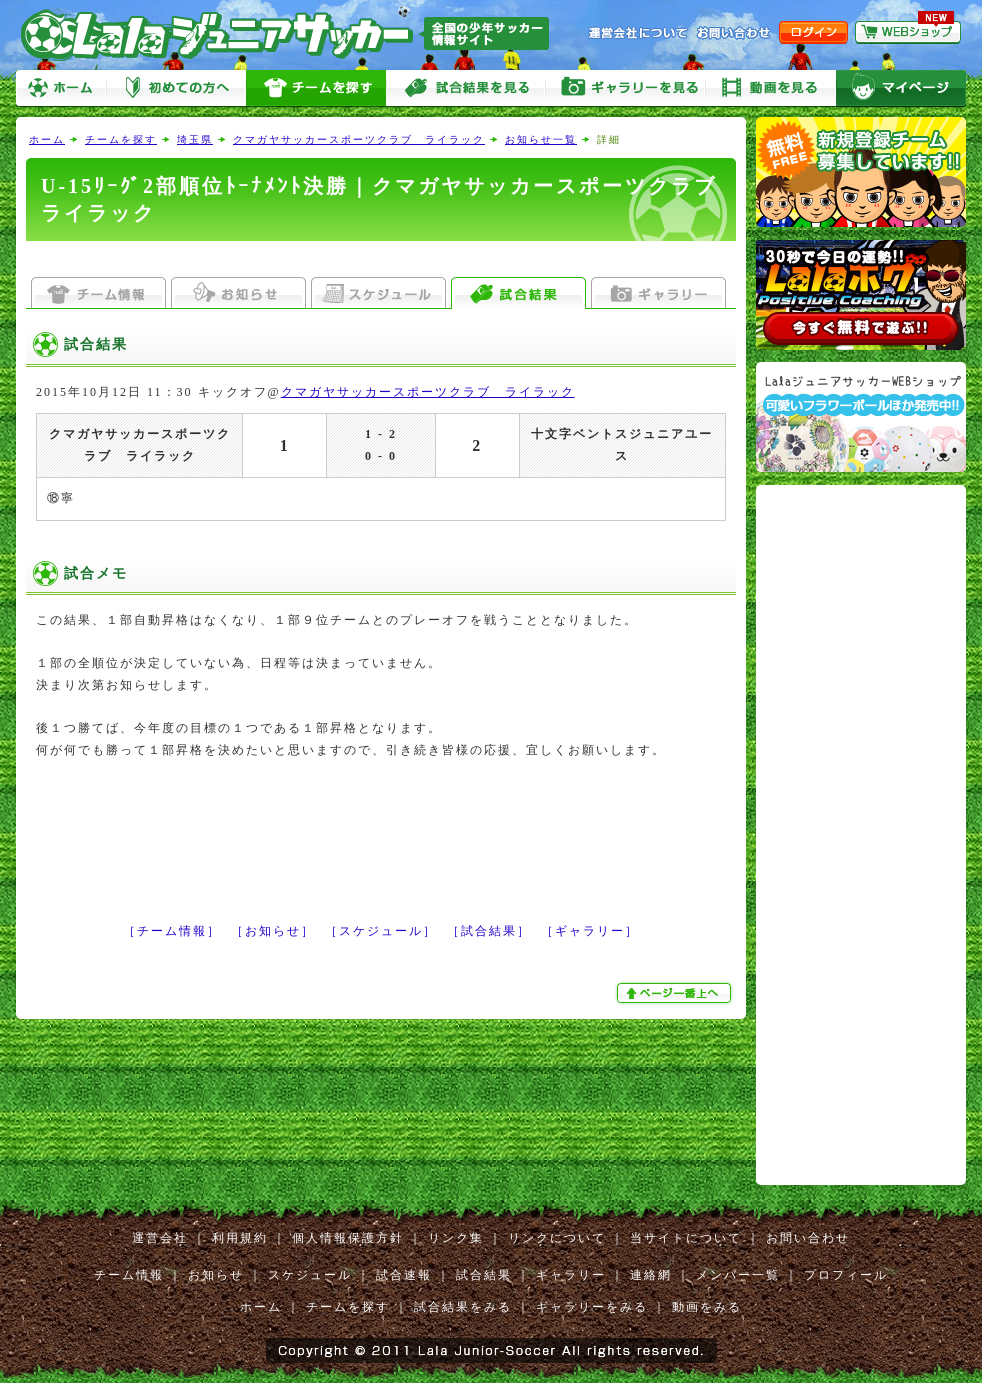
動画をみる (771, 88)
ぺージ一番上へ (676, 993)
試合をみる (466, 88)
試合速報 (404, 1275)
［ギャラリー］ (590, 931)
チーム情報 (129, 1275)
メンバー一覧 (738, 1275)
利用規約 (240, 1238)
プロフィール (846, 1275)
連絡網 (651, 1275)
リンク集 (456, 1238)
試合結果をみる (463, 1307)
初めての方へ (176, 88)
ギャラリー (571, 1275)
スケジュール (310, 1275)
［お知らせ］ (273, 931)
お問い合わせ (808, 1238)
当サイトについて (686, 1238)
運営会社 (160, 1238)
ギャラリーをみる (626, 88)
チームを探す (316, 88)
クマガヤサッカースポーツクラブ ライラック (359, 139)
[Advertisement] (381, 259)
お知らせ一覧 (541, 139)
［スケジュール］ (381, 931)
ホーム (61, 88)
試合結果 (484, 1275)
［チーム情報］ (172, 931)
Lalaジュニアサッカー (293, 34)
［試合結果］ (489, 931)
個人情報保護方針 (348, 1238)
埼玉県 (195, 139)
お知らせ (216, 1275)
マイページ (901, 88)
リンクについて (557, 1238)
